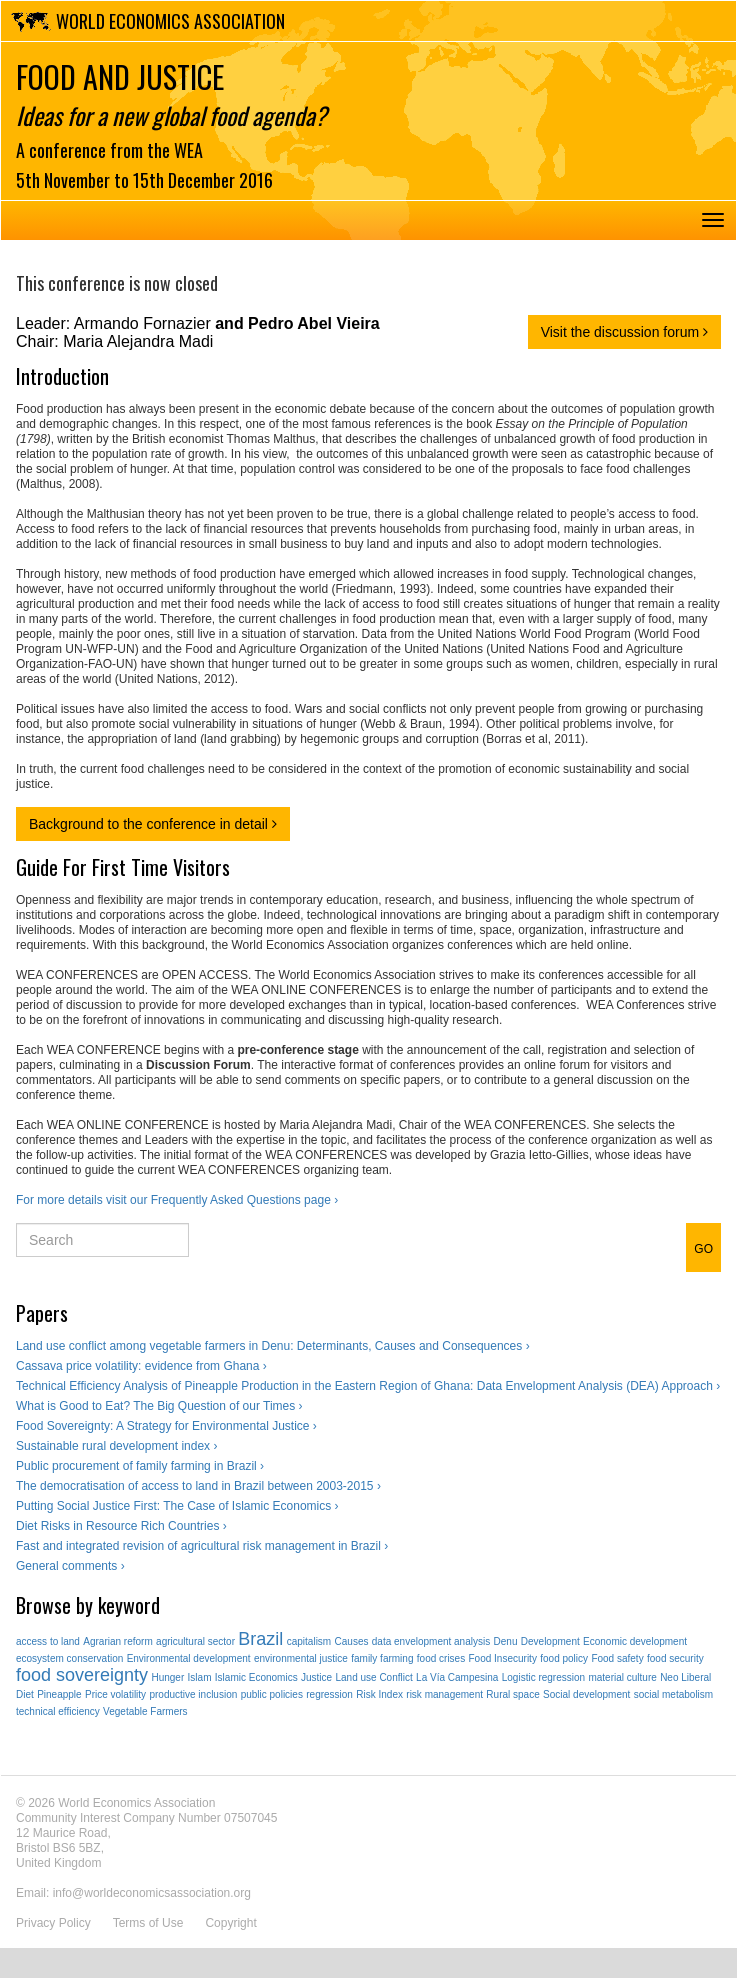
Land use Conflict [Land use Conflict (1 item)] (373, 1677)
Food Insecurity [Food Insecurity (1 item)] (503, 1658)
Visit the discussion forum (624, 332)
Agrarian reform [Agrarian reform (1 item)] (117, 1641)
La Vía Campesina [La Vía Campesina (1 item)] (457, 1677)
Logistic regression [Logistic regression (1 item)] (543, 1677)
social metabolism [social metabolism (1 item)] (673, 1694)
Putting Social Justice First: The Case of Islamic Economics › (177, 1506)
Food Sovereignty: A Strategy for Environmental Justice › (166, 1426)
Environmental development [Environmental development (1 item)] (189, 1658)
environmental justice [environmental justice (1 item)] (301, 1658)
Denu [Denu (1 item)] (506, 1641)
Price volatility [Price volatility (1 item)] (115, 1694)
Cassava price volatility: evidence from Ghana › (141, 1366)
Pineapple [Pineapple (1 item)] (59, 1694)
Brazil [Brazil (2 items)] (260, 1639)
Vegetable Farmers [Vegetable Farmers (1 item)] (145, 1711)
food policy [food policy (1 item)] (564, 1658)
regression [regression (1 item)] (329, 1694)
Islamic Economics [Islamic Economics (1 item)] (256, 1677)
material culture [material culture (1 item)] (622, 1677)
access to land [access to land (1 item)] (48, 1641)
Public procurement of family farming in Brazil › (140, 1466)
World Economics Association (170, 21)
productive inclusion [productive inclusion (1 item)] (193, 1694)
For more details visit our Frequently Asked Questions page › (177, 1200)
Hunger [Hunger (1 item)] (167, 1677)
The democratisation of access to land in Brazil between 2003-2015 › (198, 1486)
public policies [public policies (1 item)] (272, 1694)
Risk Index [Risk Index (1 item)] (379, 1694)
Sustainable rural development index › (116, 1446)
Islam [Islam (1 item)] (200, 1677)
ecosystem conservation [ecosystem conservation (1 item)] (69, 1658)
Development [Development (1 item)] (550, 1641)
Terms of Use (148, 1923)
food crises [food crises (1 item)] (441, 1658)
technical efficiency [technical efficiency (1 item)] (58, 1711)
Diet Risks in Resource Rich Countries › (121, 1526)
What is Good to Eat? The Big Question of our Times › (159, 1406)
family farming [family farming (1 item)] (382, 1658)
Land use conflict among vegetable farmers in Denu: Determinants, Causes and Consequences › (273, 1346)
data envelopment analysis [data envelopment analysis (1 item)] (431, 1641)
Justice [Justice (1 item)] (316, 1677)
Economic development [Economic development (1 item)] (635, 1641)
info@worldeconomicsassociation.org (152, 1893)
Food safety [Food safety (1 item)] (617, 1658)
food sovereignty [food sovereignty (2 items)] (82, 1675)
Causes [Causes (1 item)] (352, 1641)
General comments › (70, 1566)
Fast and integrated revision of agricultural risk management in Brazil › (202, 1546)
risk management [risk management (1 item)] (444, 1694)
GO (703, 1249)
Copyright (230, 1923)
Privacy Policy (53, 1923)
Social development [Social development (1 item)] (586, 1694)
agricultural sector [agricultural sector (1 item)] (195, 1641)
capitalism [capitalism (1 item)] (309, 1641)
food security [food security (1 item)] (675, 1658)
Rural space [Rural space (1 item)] (512, 1694)
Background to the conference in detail (153, 824)
